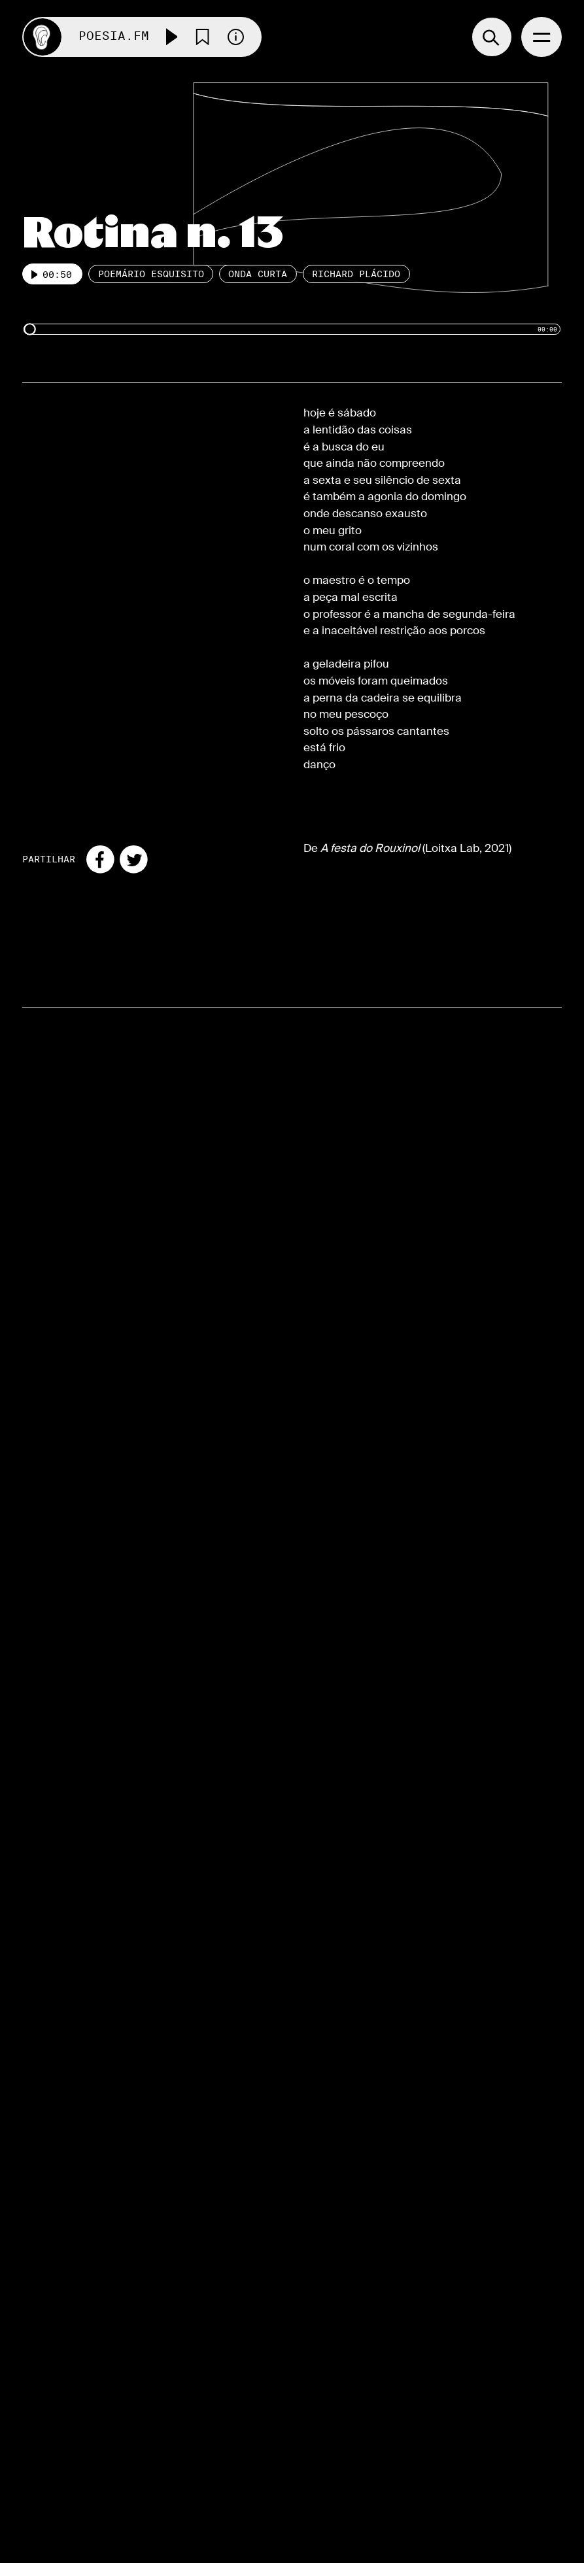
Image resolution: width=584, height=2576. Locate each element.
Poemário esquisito (151, 274)
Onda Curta (257, 274)
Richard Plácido (356, 274)
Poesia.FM (113, 36)
